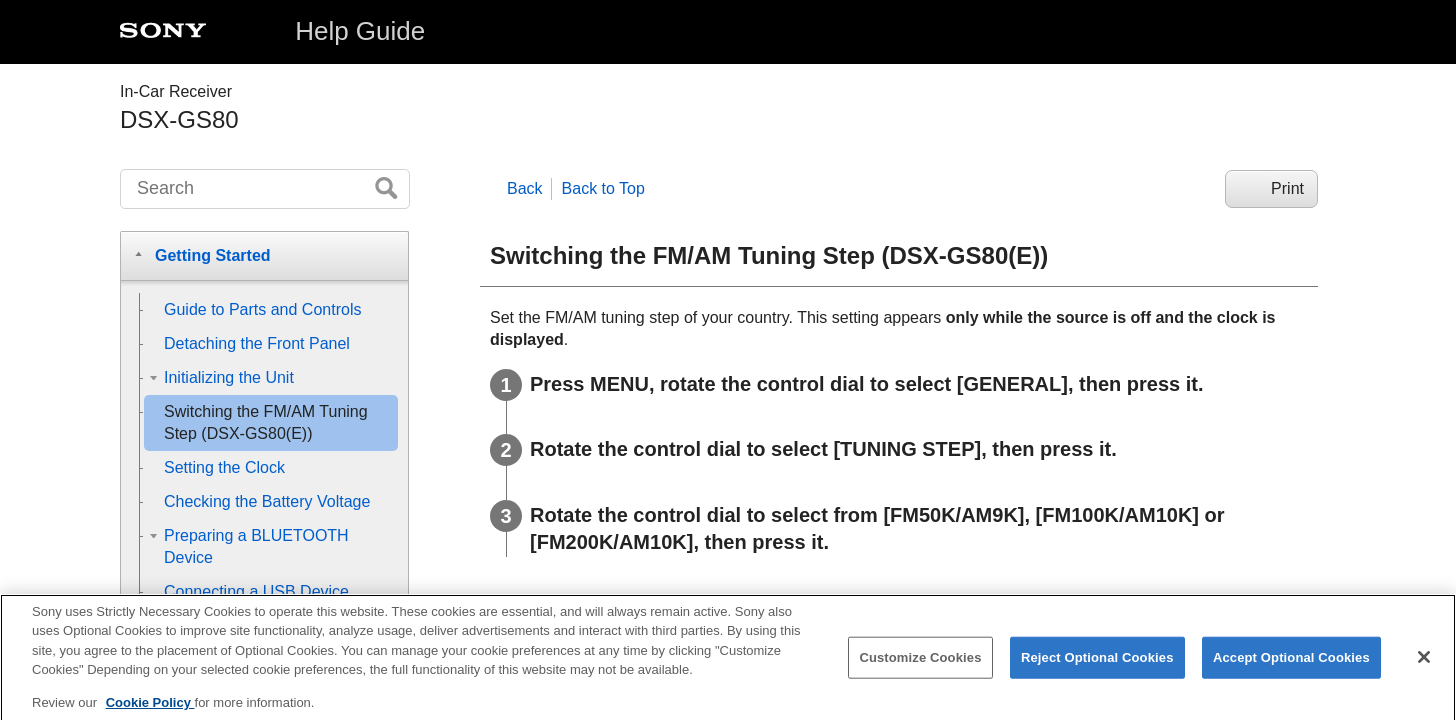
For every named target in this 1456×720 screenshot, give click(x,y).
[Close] (1424, 668)
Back (525, 188)
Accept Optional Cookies (1291, 667)
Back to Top (603, 188)
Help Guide (360, 31)
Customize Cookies (920, 667)
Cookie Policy (150, 712)
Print (1287, 188)
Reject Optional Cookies (1097, 667)
